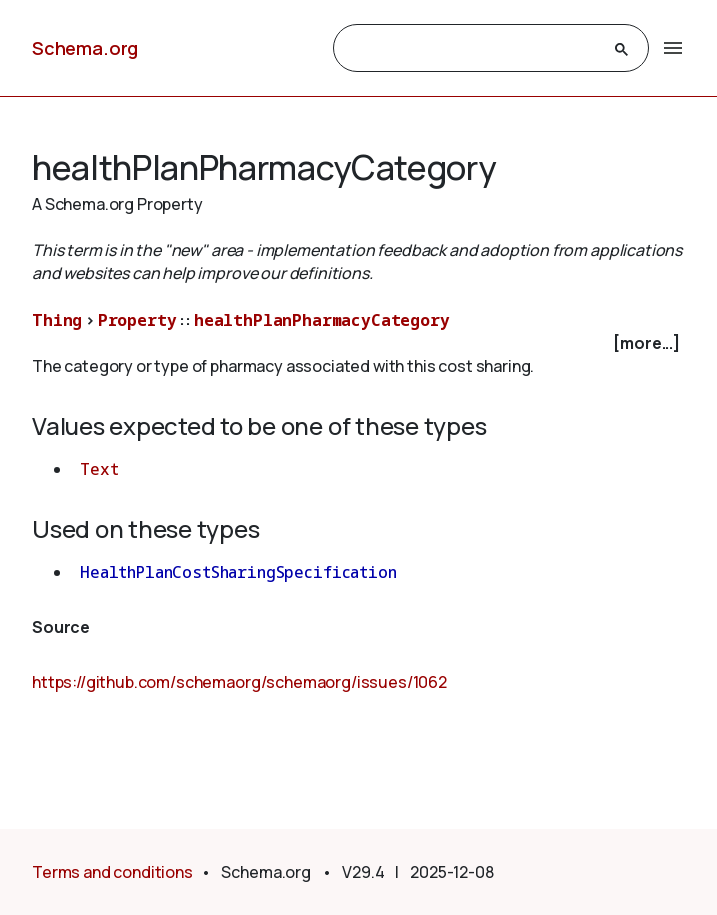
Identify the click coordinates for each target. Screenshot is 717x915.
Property (137, 320)
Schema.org (85, 48)
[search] (473, 49)
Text (99, 469)
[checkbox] (358, 343)
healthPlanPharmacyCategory (322, 320)
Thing (57, 320)
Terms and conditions (112, 872)
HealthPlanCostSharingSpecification (238, 572)
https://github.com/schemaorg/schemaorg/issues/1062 (239, 682)
